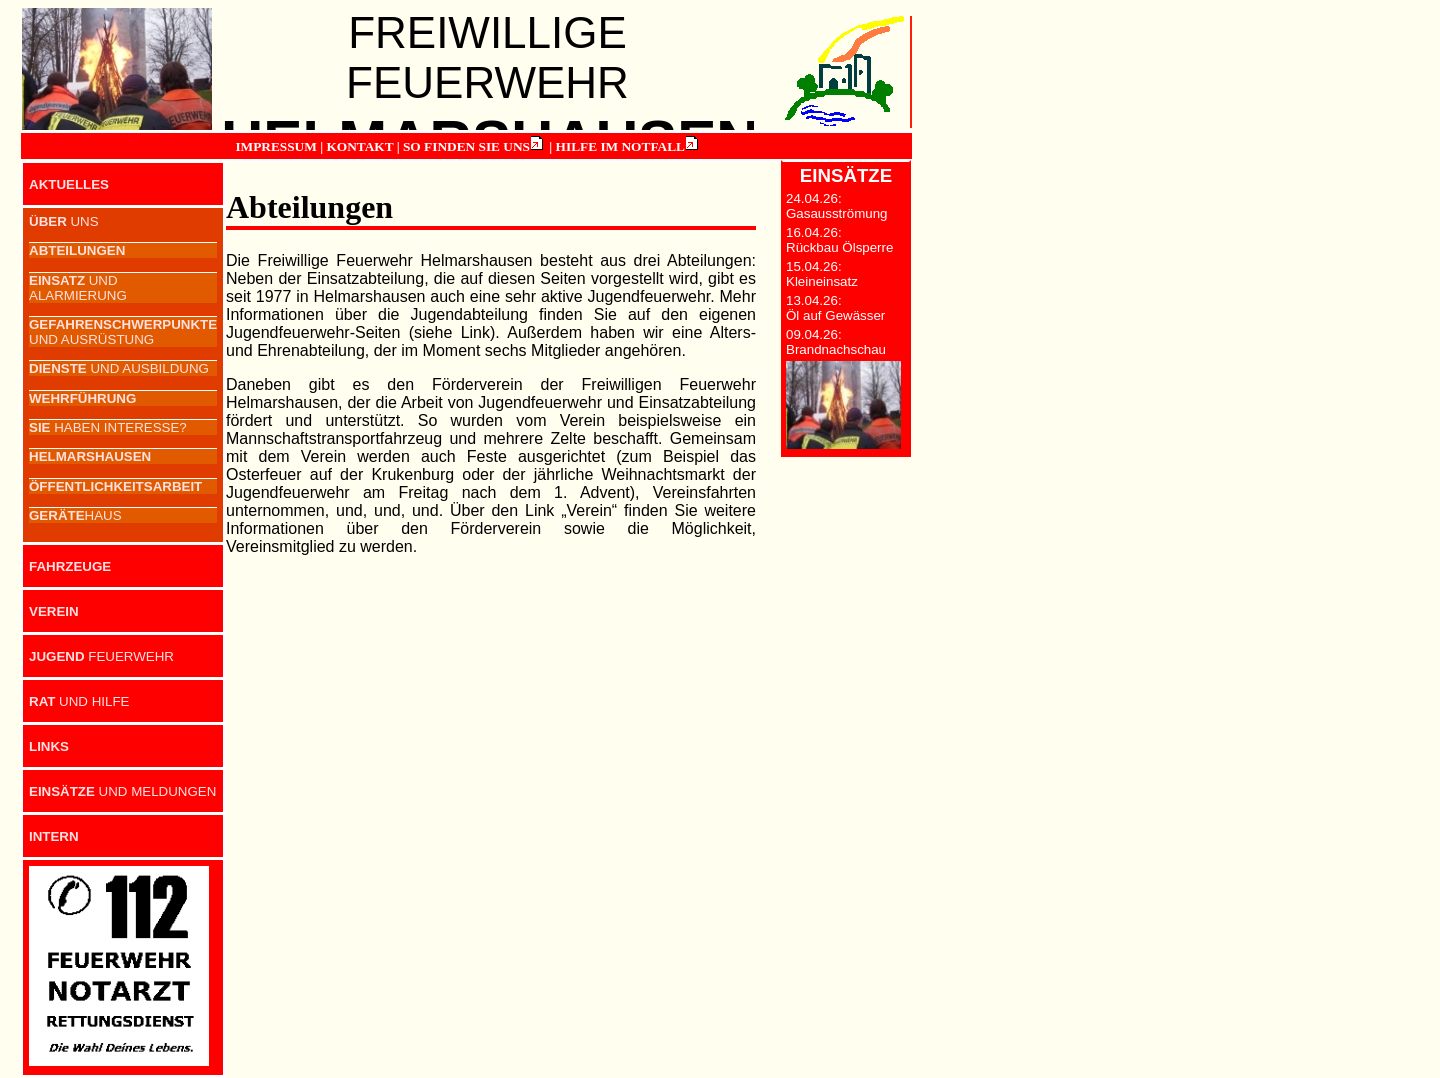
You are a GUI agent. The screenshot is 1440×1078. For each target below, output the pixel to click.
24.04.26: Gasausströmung (837, 206)
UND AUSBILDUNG (119, 368)
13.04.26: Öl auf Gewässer (835, 308)
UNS (64, 221)
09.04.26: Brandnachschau (836, 342)
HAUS (75, 515)
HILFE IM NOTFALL (620, 146)
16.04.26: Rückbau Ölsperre (839, 240)
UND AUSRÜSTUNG (123, 332)
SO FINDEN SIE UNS (466, 146)
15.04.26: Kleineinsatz (822, 274)
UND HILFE (79, 701)
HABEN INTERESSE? (108, 427)
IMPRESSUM (275, 146)
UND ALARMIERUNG (78, 288)
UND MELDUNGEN (122, 791)
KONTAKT (359, 146)
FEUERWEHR (101, 656)
